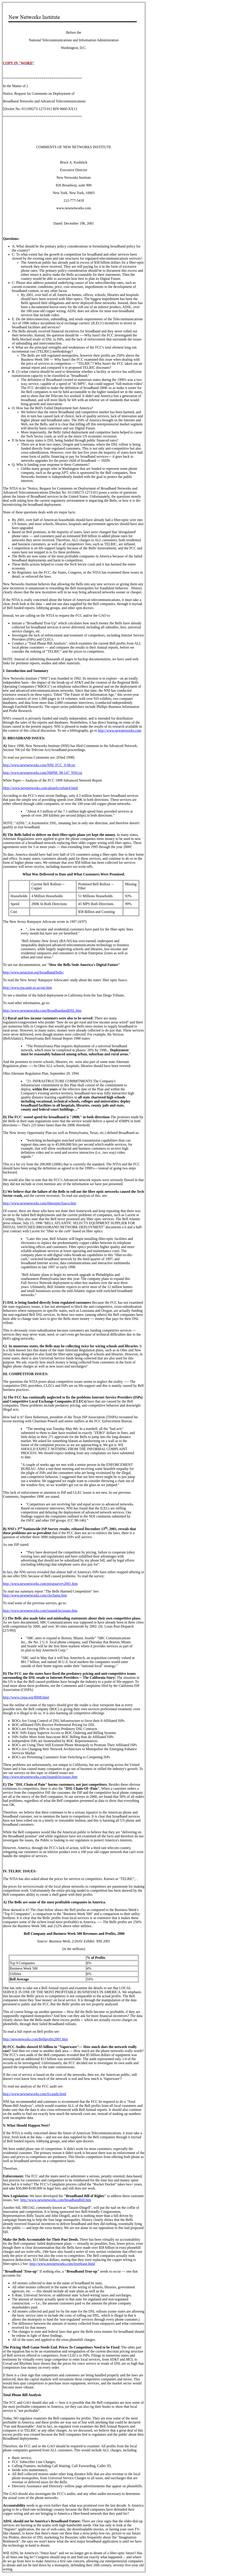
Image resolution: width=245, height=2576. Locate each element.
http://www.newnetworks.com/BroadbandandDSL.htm (42, 1010)
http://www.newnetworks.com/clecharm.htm (35, 1595)
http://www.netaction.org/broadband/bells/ (33, 972)
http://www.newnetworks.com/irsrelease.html (62, 2264)
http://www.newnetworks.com (119, 730)
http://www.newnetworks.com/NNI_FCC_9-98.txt (39, 765)
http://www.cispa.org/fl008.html (26, 1697)
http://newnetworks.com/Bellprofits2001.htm (35, 2039)
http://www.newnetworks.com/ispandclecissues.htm (40, 1611)
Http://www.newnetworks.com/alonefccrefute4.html (40, 788)
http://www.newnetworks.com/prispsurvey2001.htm (40, 1584)
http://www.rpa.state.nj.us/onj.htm (27, 988)
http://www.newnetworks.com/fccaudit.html (34, 2094)
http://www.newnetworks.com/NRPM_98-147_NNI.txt (42, 773)
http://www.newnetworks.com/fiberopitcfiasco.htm (39, 1203)
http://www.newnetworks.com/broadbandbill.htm (55, 2200)
